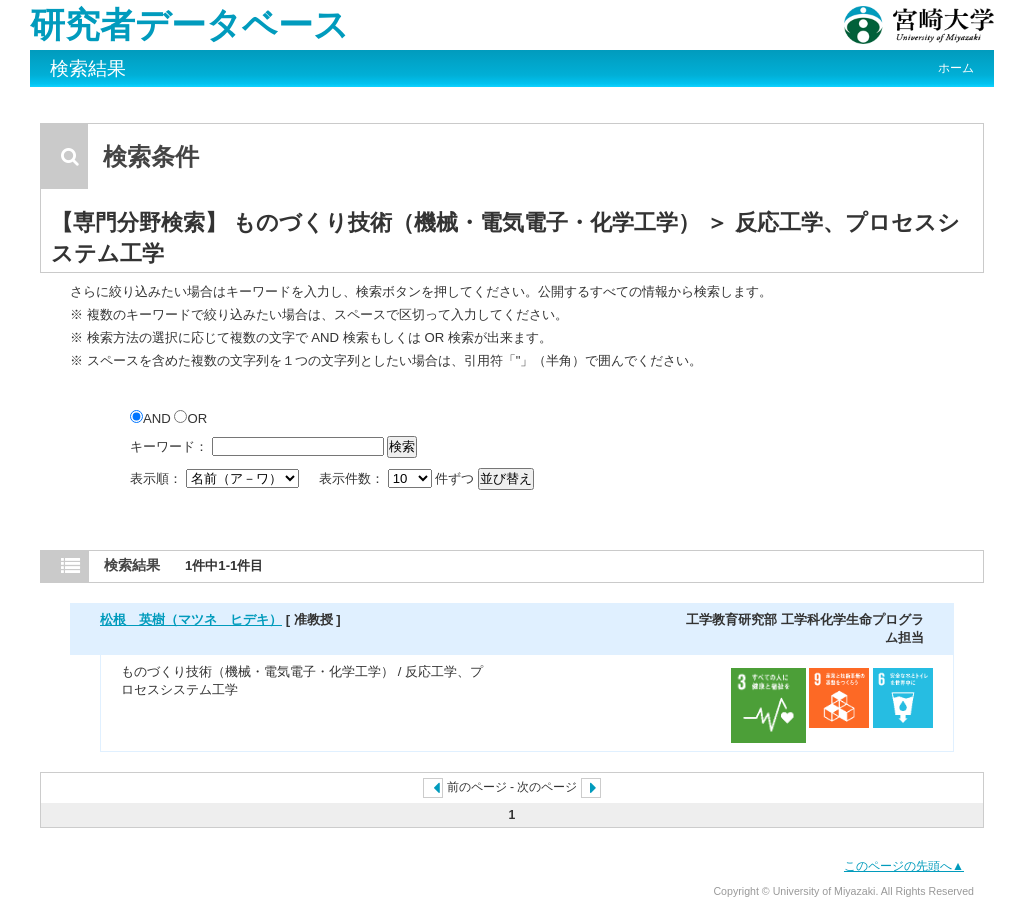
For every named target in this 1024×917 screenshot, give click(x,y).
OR (190, 418)
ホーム (956, 68)
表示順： (216, 478)
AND (152, 418)
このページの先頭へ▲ (904, 866)
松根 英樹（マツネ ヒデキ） (191, 619)
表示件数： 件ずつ (398, 478)
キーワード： (169, 446)
